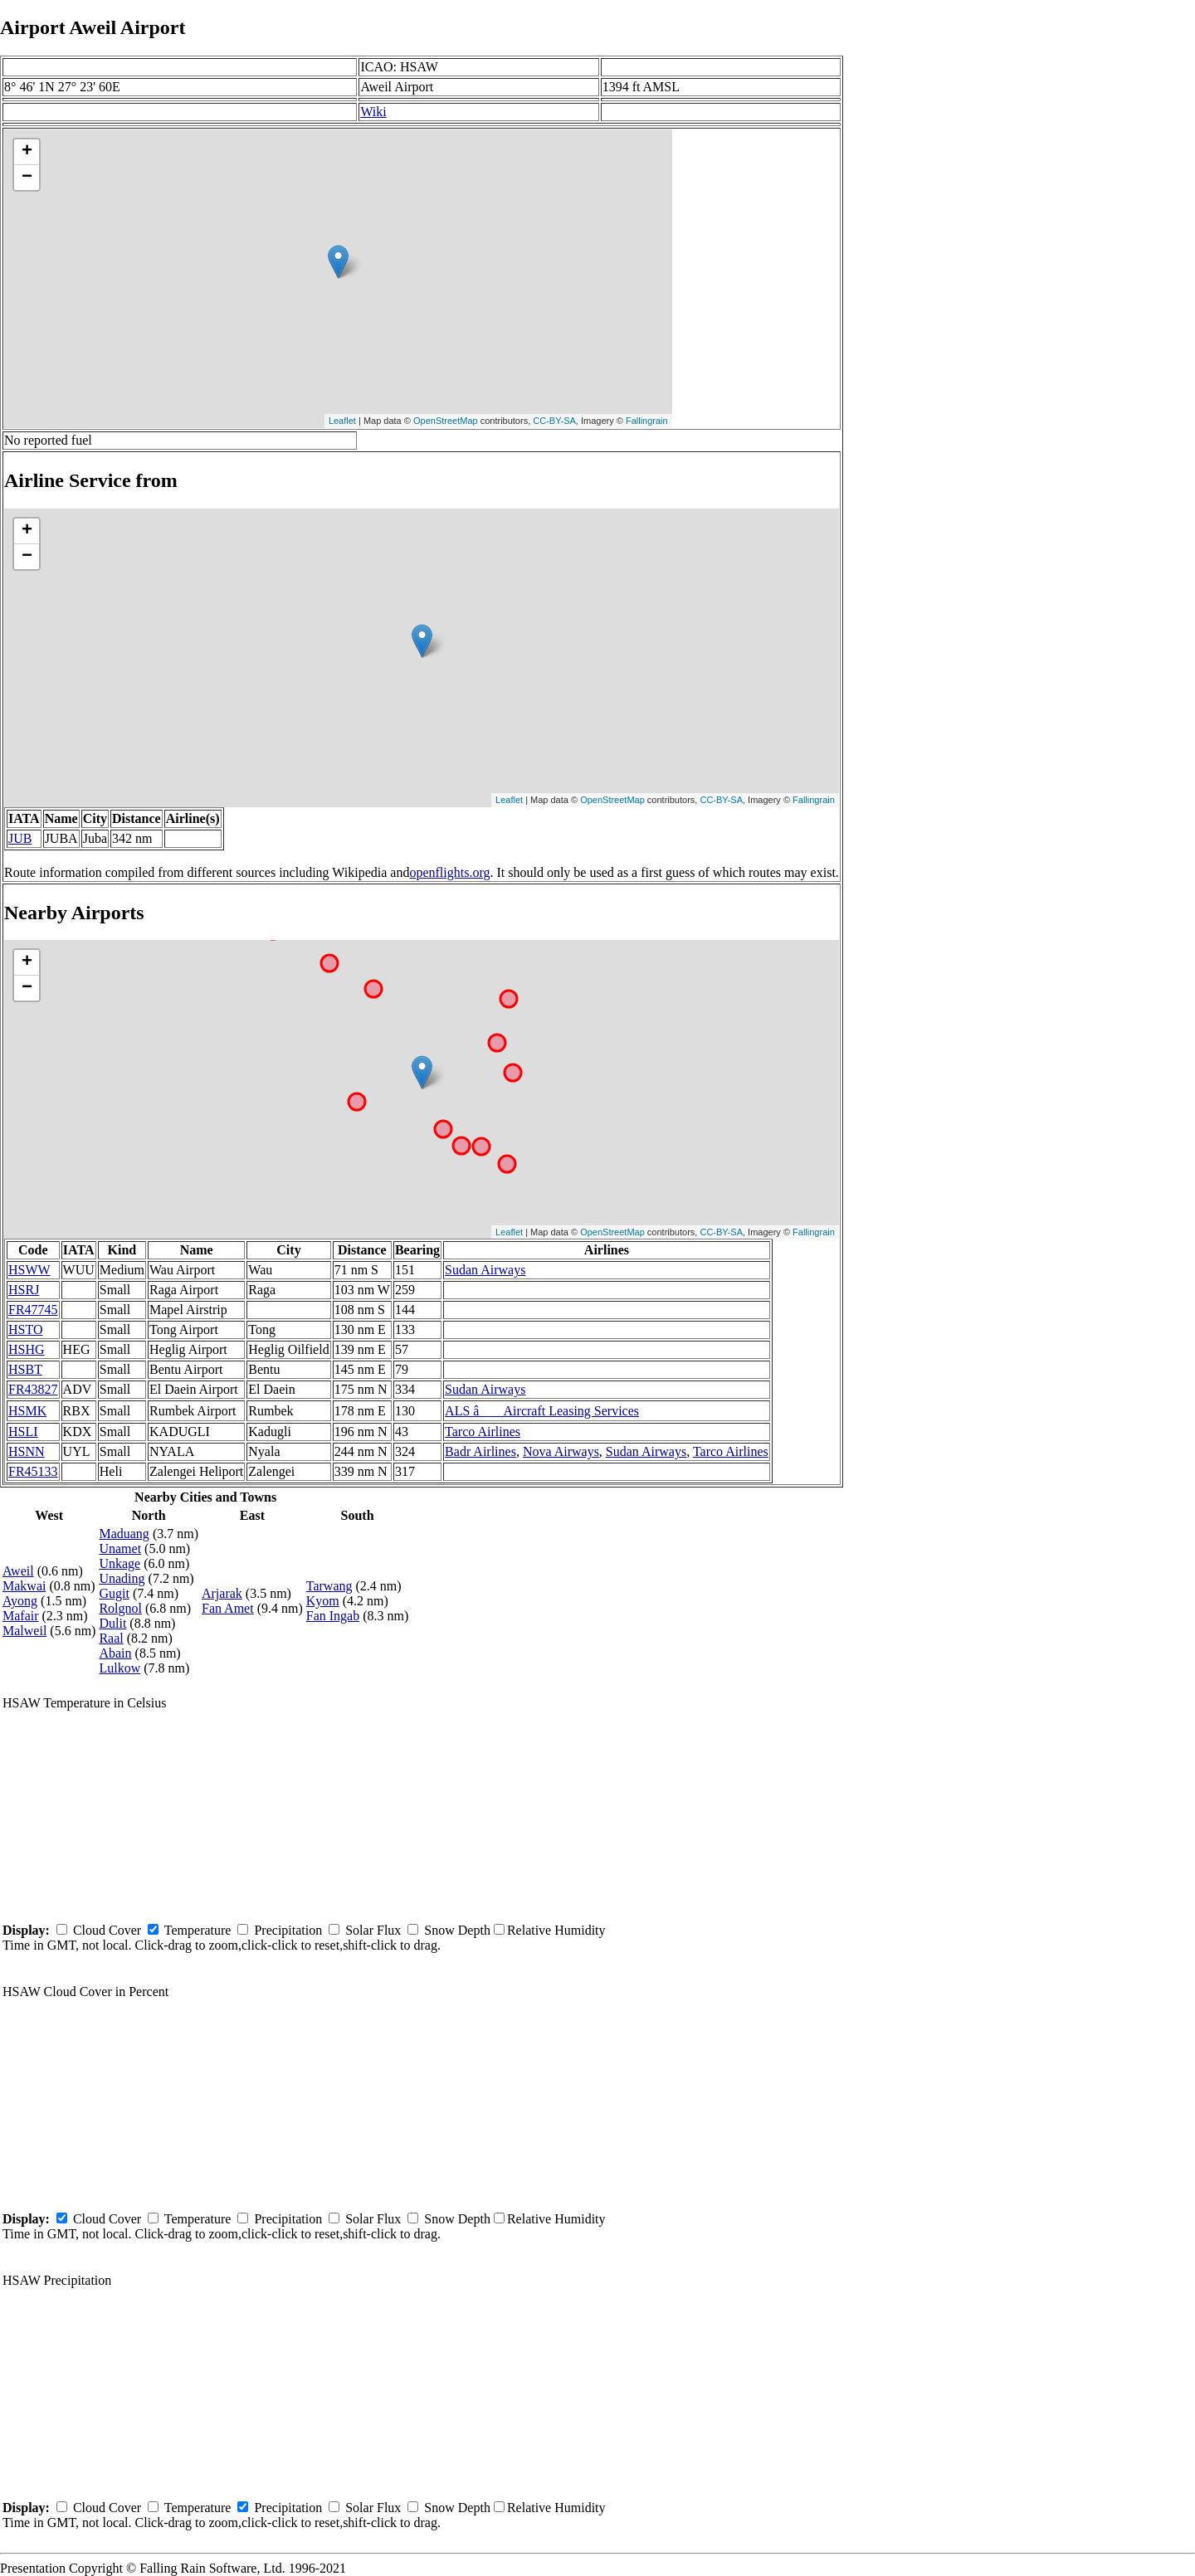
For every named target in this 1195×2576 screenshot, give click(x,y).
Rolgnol (120, 1608)
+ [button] (27, 151)
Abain (115, 1653)
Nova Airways (561, 1451)
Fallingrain (647, 421)
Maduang (124, 1534)
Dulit (112, 1623)
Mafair (20, 1616)
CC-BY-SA (554, 421)
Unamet (120, 1548)
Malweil (24, 1631)
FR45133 (33, 1471)
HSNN (26, 1451)
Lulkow (119, 1668)
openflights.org (449, 872)
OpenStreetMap (445, 421)
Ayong (19, 1601)
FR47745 (33, 1310)
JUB (20, 838)
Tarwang (329, 1586)
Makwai (24, 1586)
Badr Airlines (480, 1451)
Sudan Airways (485, 1270)
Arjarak (222, 1593)
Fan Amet (228, 1608)
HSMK (27, 1411)
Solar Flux (373, 1930)
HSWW (29, 1270)
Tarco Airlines (482, 1431)
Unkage (119, 1563)
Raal (111, 1638)
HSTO (25, 1329)
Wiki (373, 112)
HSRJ (23, 1290)
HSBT (25, 1369)
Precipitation (288, 1930)
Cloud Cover (107, 1930)
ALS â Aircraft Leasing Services (542, 1411)
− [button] (27, 177)
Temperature (198, 1930)
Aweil (18, 1571)
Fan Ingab (332, 1616)
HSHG (26, 1349)
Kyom (322, 1601)
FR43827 (33, 1389)
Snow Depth (457, 1930)
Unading (121, 1578)
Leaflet (342, 421)
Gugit (114, 1593)
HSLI (23, 1431)
